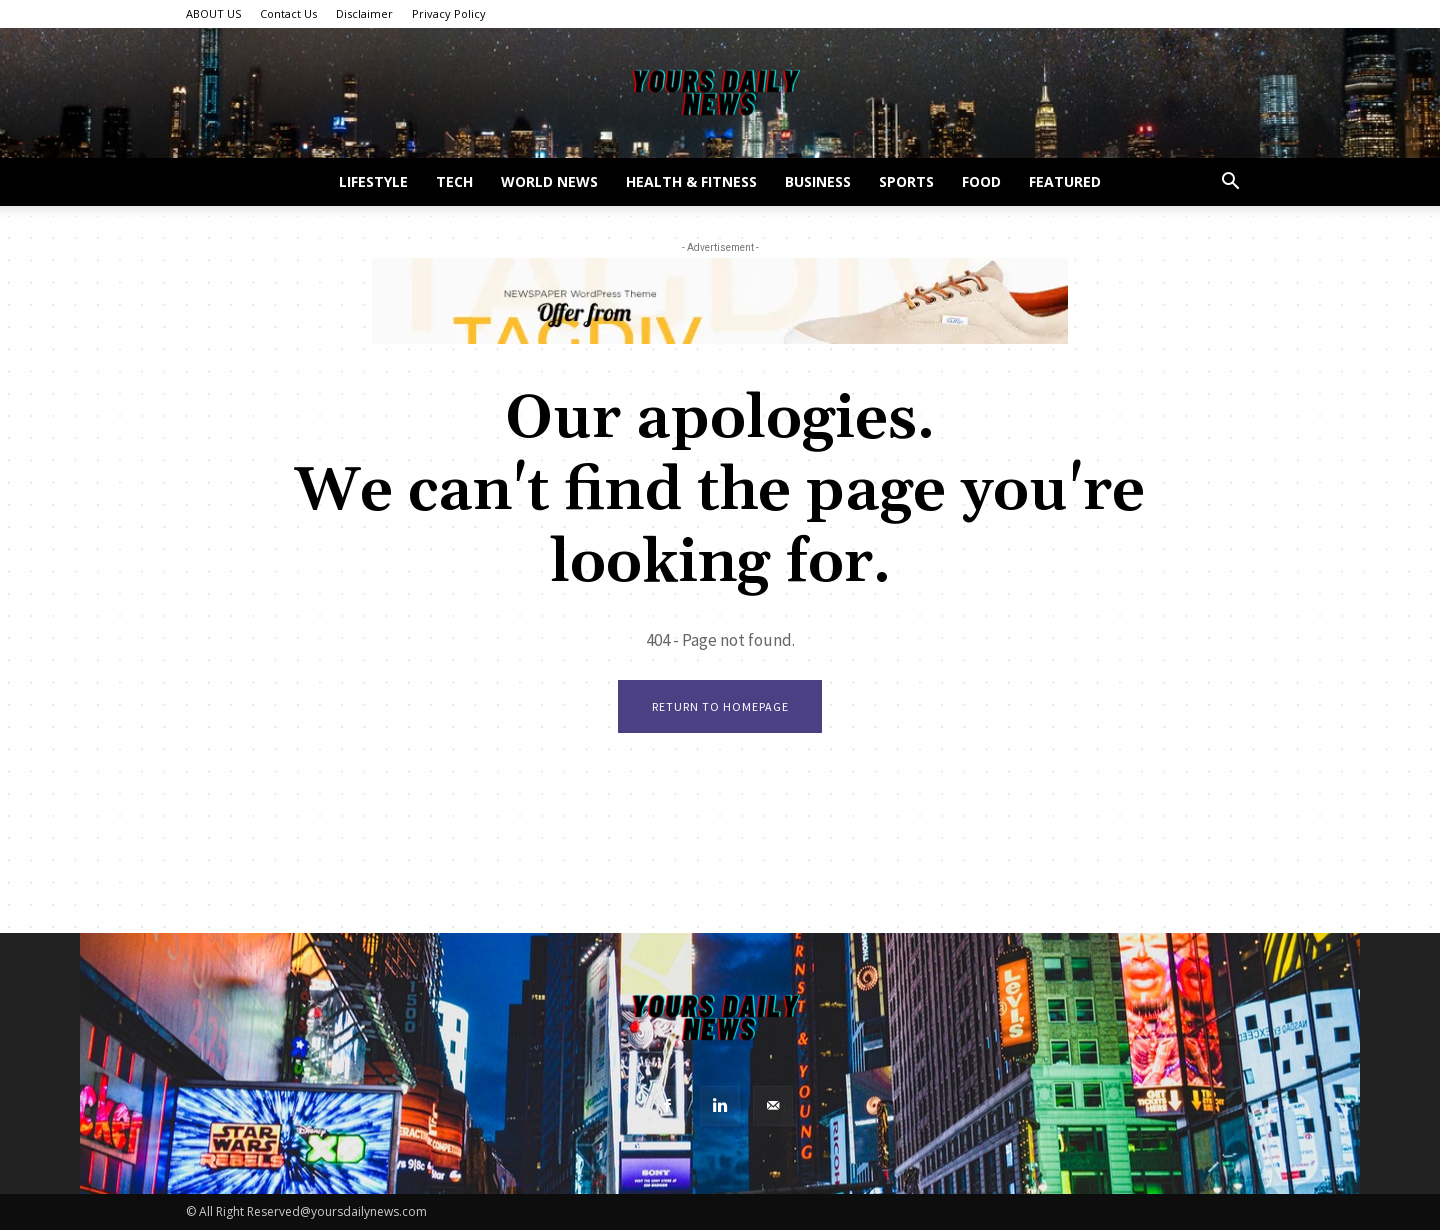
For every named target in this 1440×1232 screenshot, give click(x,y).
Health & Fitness (691, 181)
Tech (454, 181)
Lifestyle (373, 181)
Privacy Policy (449, 13)
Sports (906, 181)
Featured (1065, 181)
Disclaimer (364, 13)
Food (981, 181)
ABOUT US (213, 13)
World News (549, 181)
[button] (1230, 183)
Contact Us (288, 13)
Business (818, 181)
